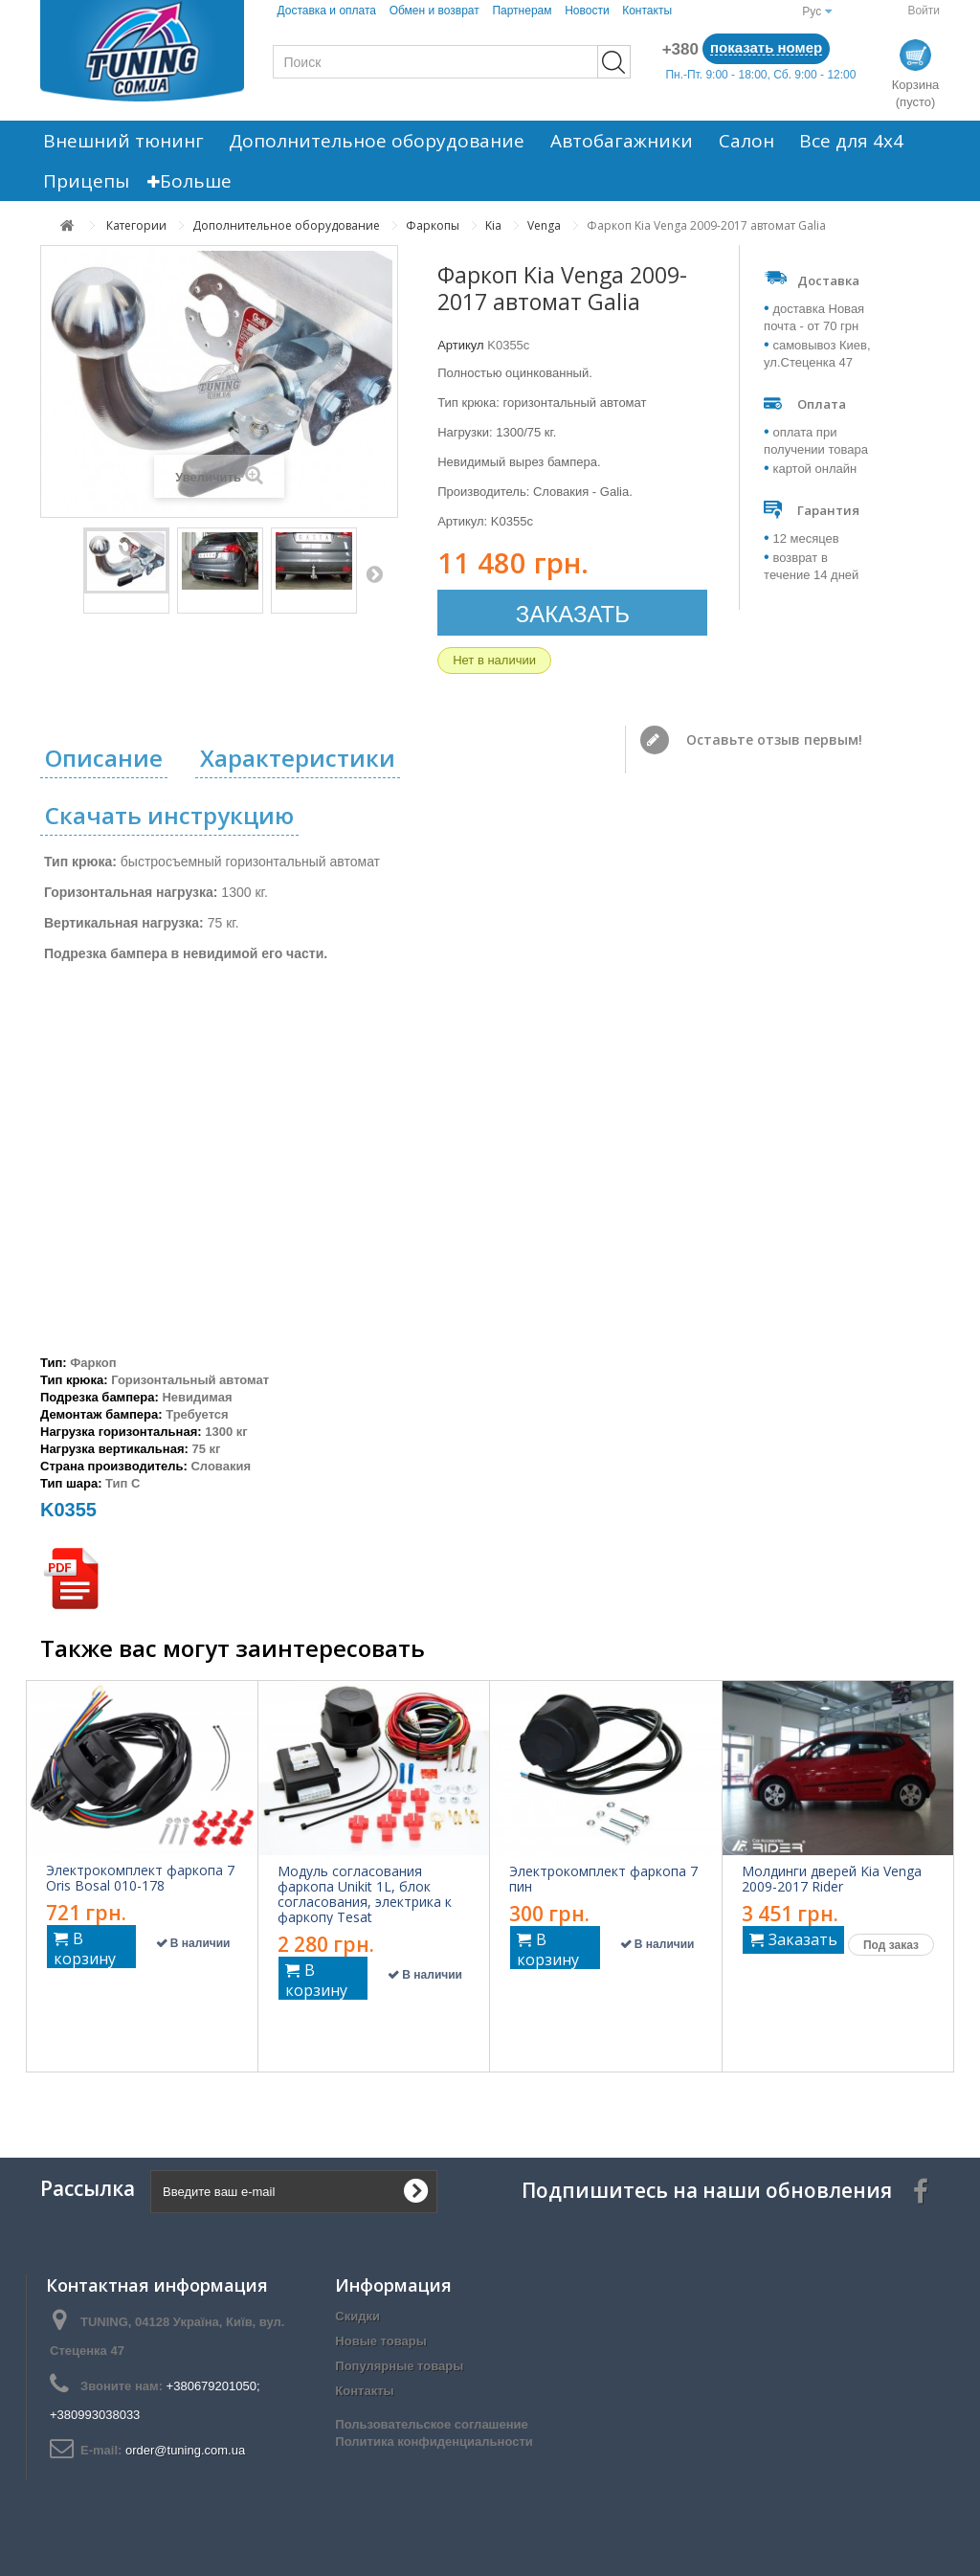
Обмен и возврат (434, 10)
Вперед (374, 573)
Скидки (357, 2316)
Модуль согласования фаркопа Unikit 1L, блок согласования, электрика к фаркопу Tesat (365, 1894)
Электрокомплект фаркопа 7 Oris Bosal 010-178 (140, 1878)
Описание (104, 757)
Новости (587, 10)
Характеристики (297, 757)
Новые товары (381, 2341)
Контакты (647, 10)
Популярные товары (399, 2366)
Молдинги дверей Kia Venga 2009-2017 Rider (832, 1879)
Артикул (460, 345)
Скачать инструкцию (169, 815)
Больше (181, 180)
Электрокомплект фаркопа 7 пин (603, 1879)
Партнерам (521, 10)
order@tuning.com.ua (185, 2450)
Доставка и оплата (327, 10)
